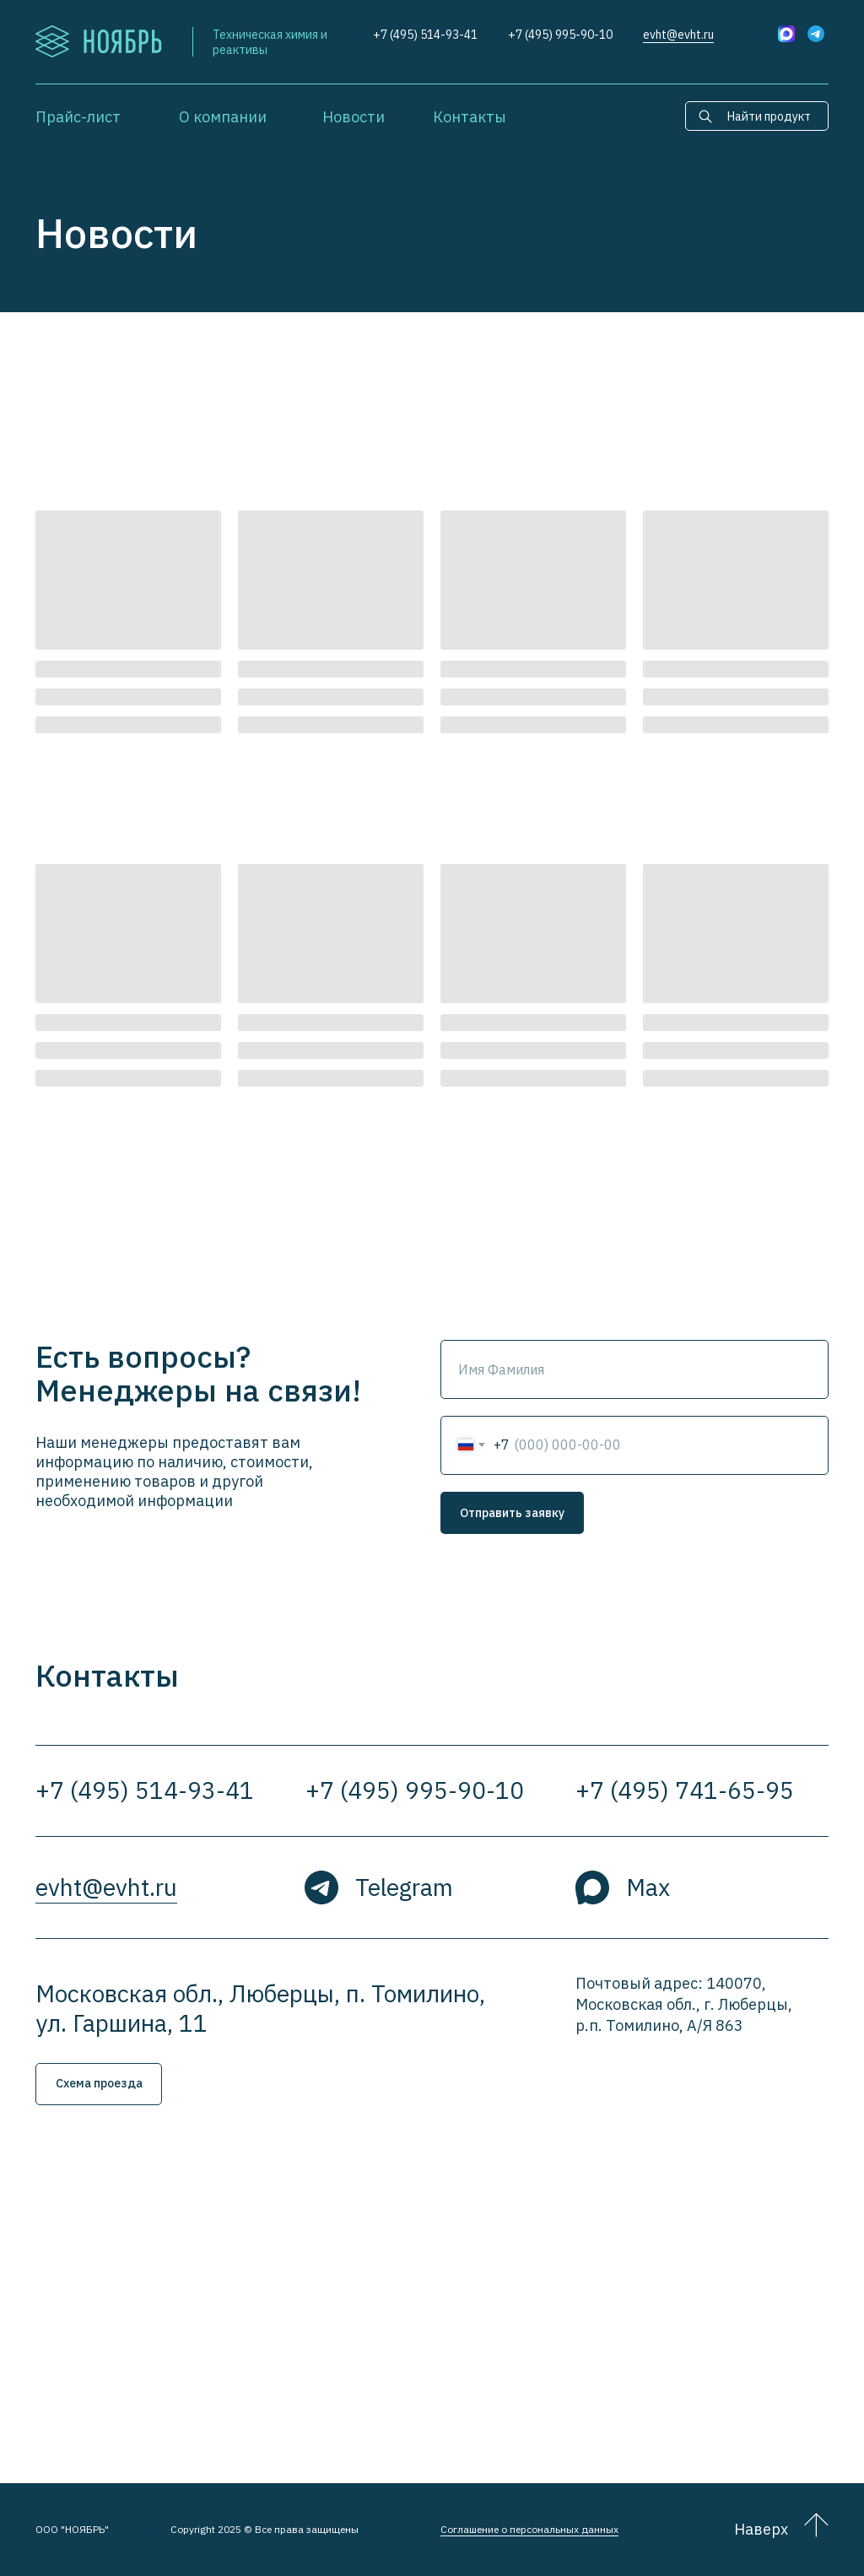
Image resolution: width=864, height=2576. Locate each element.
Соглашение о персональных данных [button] (529, 2529)
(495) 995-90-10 (569, 34)
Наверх (761, 2529)
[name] (634, 1369)
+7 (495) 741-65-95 (684, 1790)
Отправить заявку (512, 1512)
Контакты (469, 117)
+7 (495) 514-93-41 (425, 34)
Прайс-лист (78, 117)
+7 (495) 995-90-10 (414, 1790)
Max (648, 1887)
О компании (223, 117)
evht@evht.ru (678, 34)
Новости (353, 117)
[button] (98, 2084)
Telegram (404, 1887)
